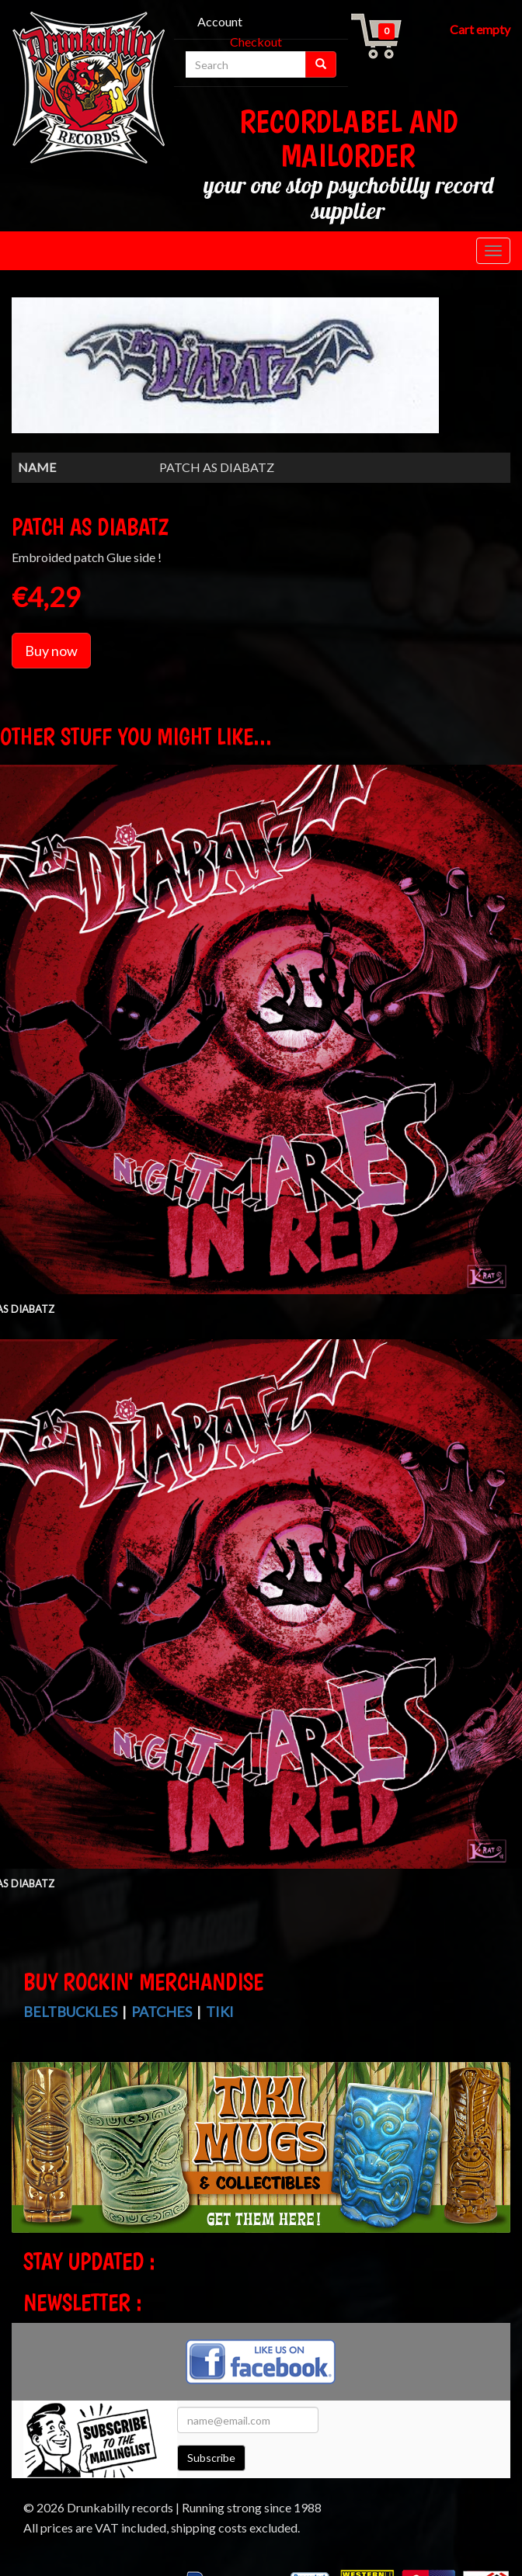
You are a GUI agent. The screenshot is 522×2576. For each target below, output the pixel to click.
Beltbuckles (70, 2011)
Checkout (256, 41)
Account (219, 21)
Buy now (51, 650)
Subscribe (211, 2457)
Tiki (220, 2011)
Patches (161, 2011)
